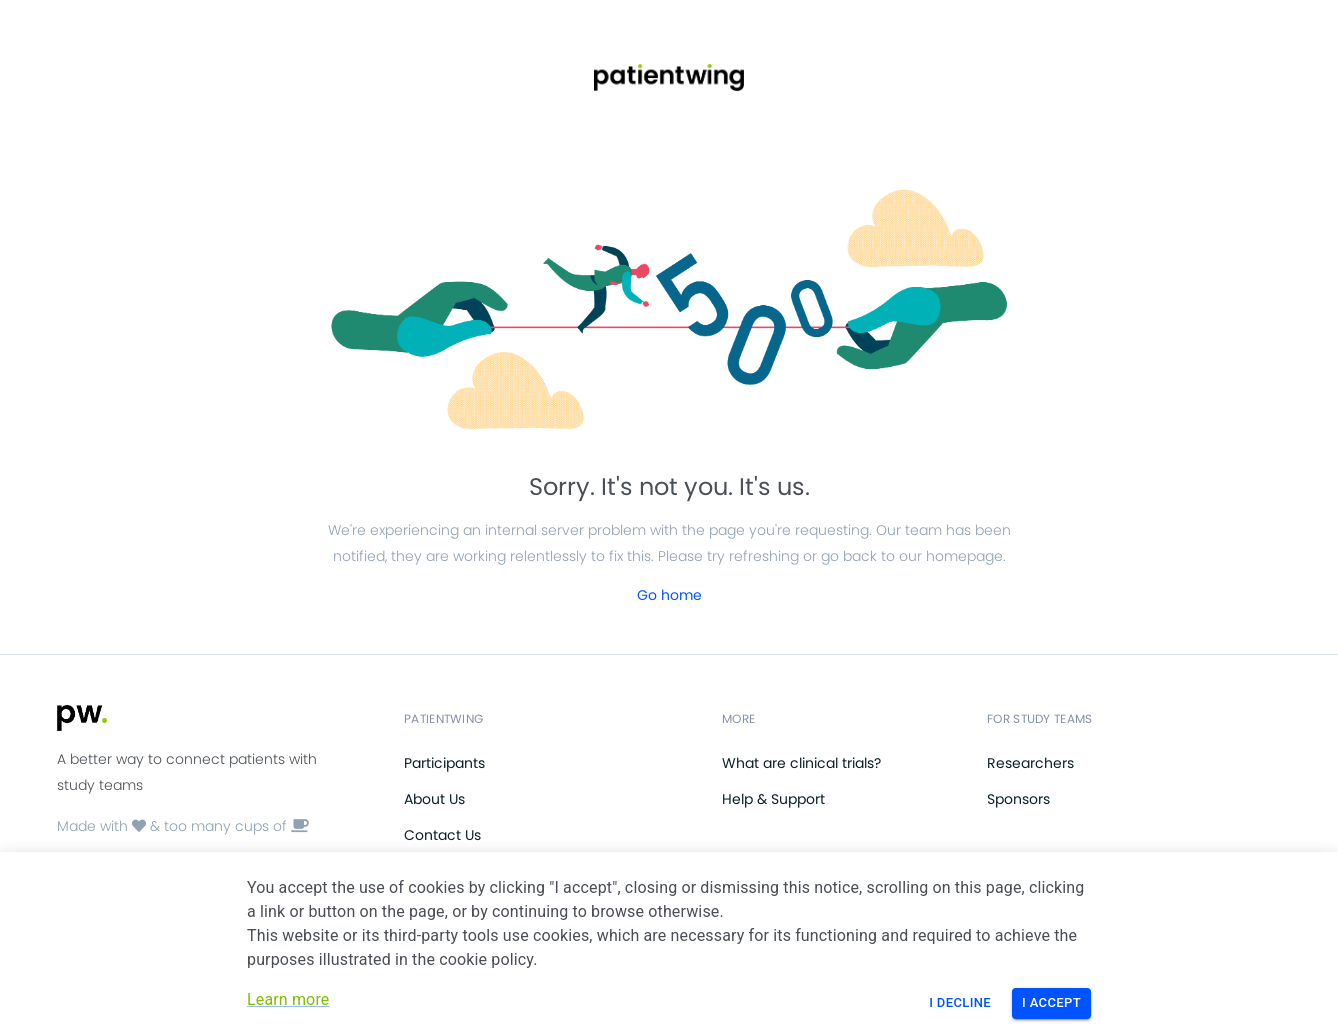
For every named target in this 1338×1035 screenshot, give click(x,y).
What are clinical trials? (801, 763)
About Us (434, 799)
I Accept (1051, 1002)
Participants (444, 763)
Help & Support (773, 799)
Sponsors (1018, 799)
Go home (669, 595)
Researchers (1030, 763)
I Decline (960, 1002)
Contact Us (442, 835)
